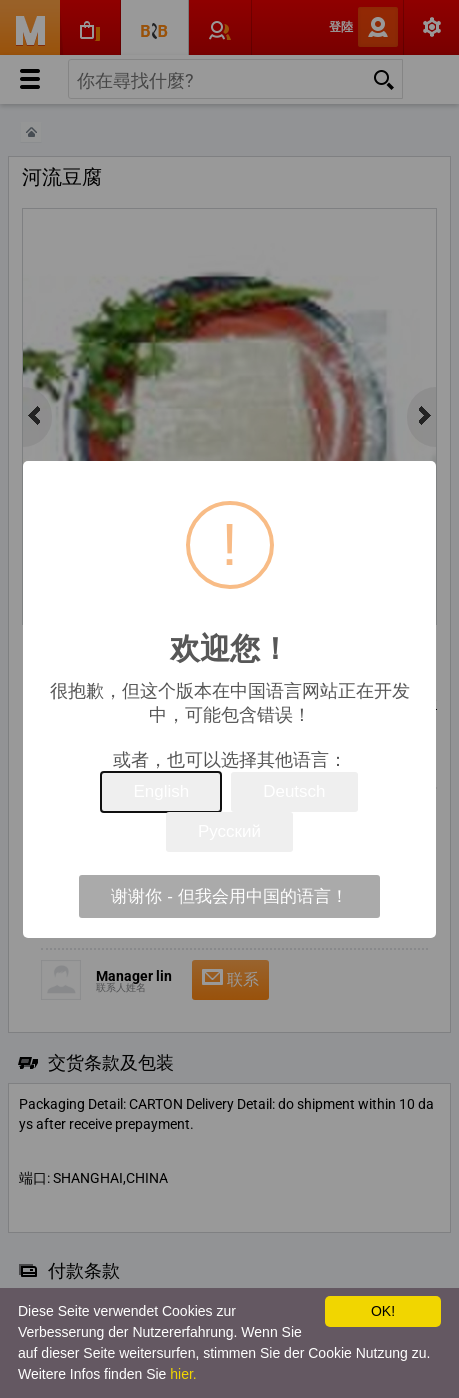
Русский (229, 831)
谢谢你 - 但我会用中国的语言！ (229, 896)
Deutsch (294, 791)
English (161, 791)
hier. (183, 1374)
